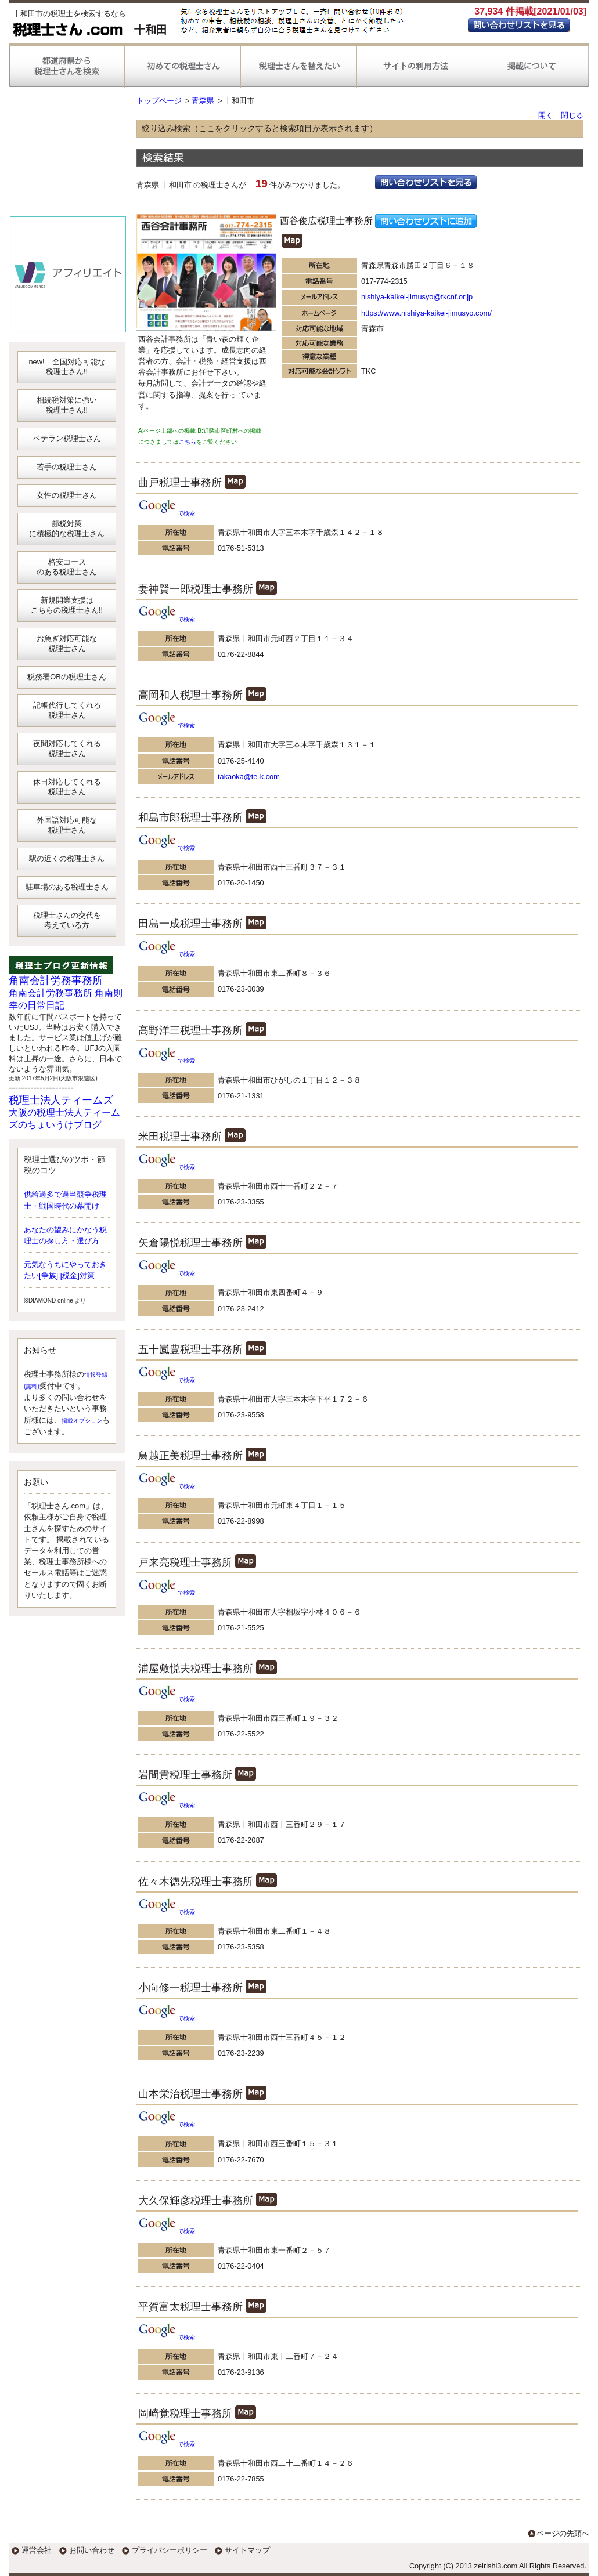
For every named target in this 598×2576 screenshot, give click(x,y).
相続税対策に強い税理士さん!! (67, 405)
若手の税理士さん (67, 466)
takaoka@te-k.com (249, 776)
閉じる (572, 115)
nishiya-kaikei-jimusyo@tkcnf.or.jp (417, 296)
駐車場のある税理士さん (67, 886)
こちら (187, 442)
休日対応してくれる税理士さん (67, 786)
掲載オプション (82, 1420)
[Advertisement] (68, 157)
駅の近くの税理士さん (67, 858)
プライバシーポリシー (169, 2550)
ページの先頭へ (562, 2533)
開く (545, 115)
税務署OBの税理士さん (66, 676)
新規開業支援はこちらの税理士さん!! (67, 605)
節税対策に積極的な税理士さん (67, 528)
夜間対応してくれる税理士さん (67, 748)
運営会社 (36, 2550)
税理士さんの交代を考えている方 (67, 920)
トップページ (159, 100)
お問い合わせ (91, 2550)
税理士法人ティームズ (61, 1100)
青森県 (203, 100)
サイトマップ (247, 2550)
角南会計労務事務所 (56, 980)
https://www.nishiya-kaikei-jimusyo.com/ (426, 313)
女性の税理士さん (67, 495)
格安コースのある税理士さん (67, 567)
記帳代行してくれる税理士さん (67, 710)
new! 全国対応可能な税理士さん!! (66, 366)
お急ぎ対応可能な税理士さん (67, 643)
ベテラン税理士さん (67, 438)
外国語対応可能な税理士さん (67, 825)
